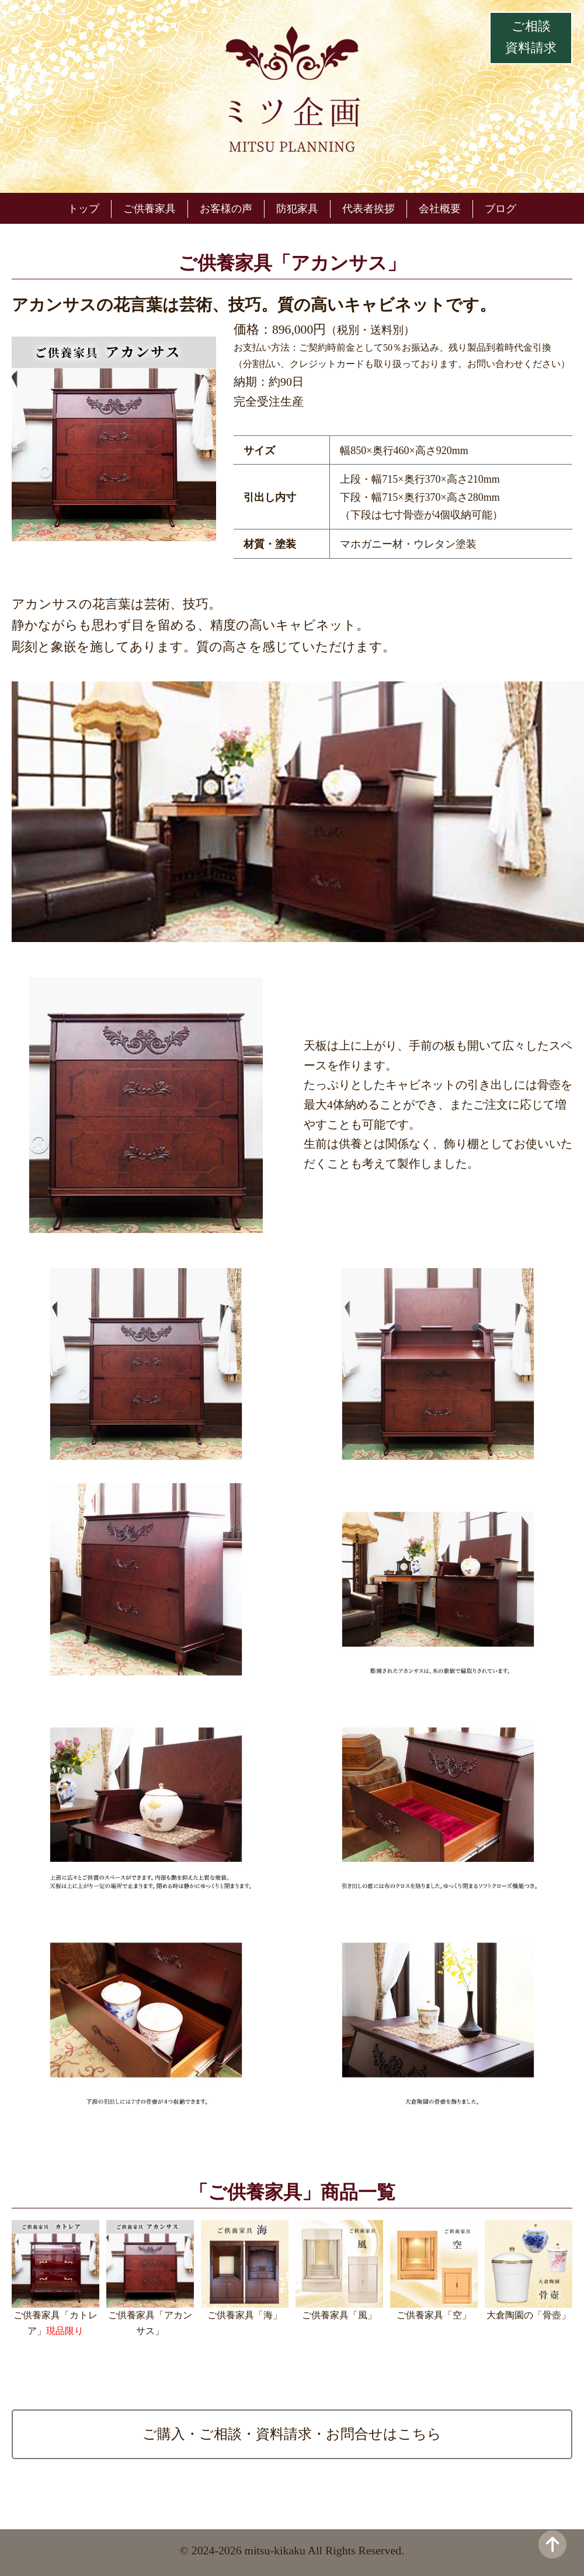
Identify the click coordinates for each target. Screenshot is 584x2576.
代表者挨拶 (368, 208)
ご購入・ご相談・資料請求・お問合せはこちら (292, 2434)
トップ (83, 208)
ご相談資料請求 (531, 37)
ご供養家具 (149, 208)
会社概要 (440, 208)
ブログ (500, 208)
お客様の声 (226, 208)
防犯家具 (297, 208)
